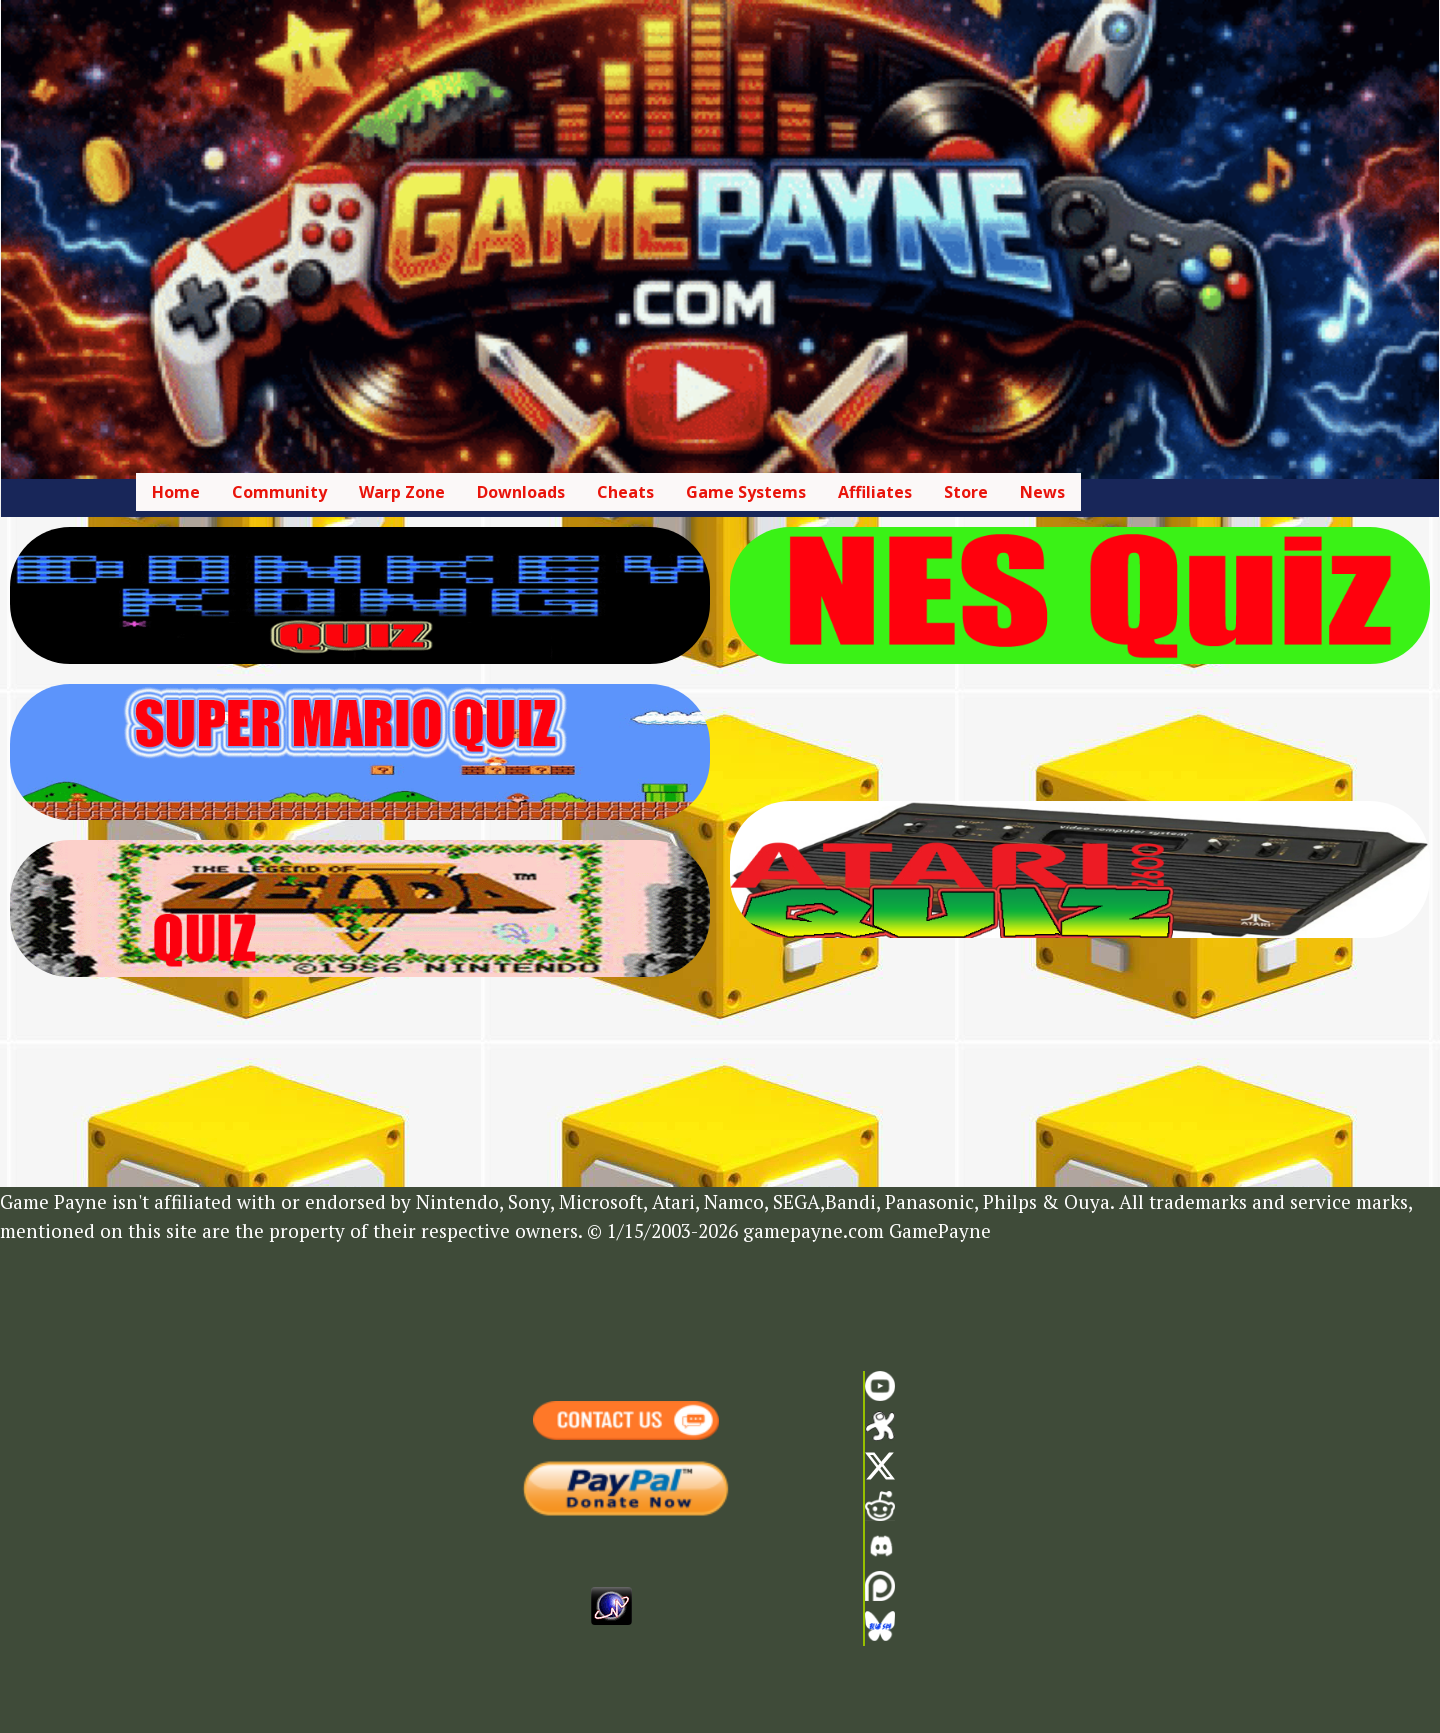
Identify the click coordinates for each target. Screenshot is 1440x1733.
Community (279, 492)
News (1042, 492)
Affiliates (875, 492)
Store (966, 492)
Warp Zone (402, 492)
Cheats (625, 492)
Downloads (521, 492)
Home (176, 492)
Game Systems (746, 492)
